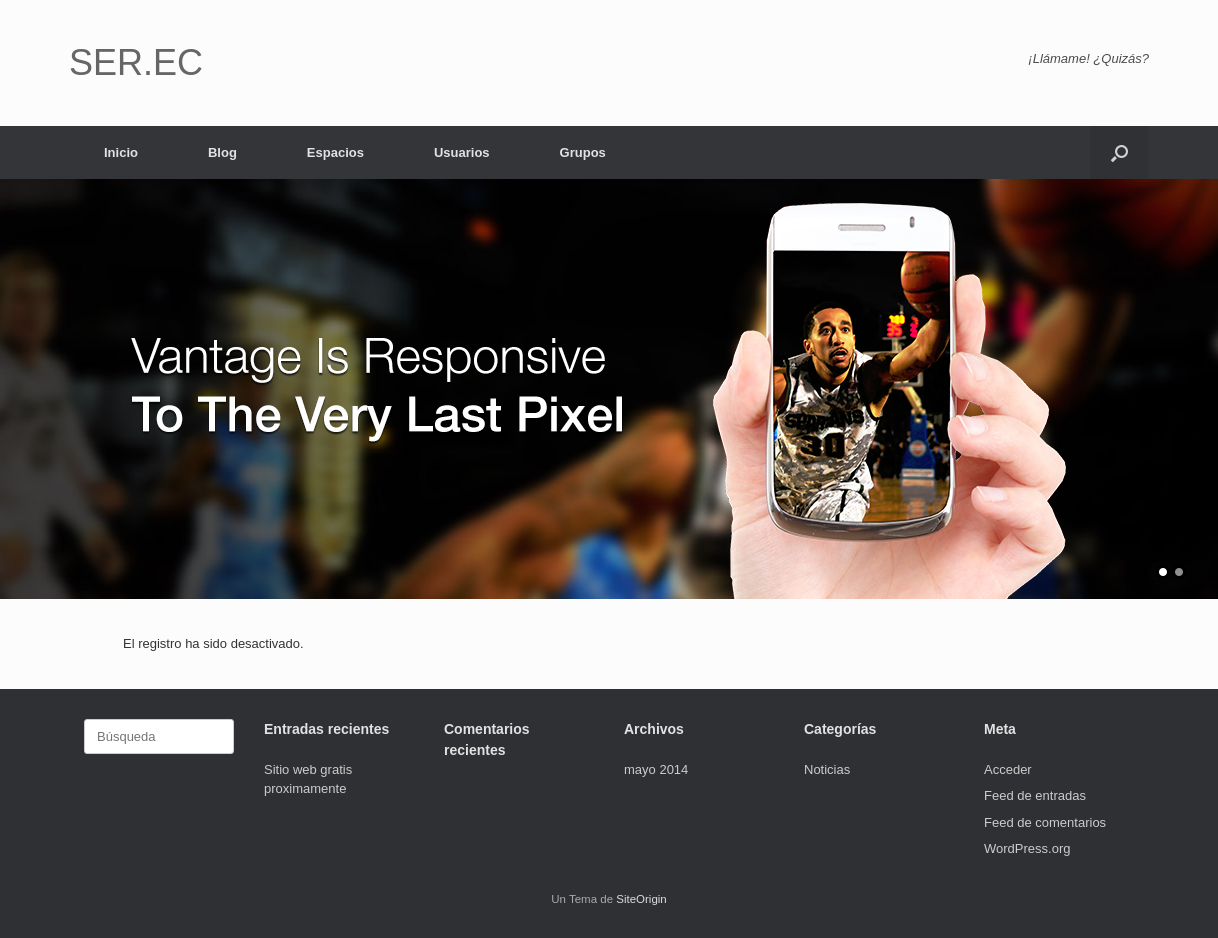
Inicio (121, 152)
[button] (1119, 152)
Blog (222, 152)
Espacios (335, 152)
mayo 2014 (656, 769)
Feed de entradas (1035, 795)
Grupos (583, 152)
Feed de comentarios (1045, 822)
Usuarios (462, 152)
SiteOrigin (641, 899)
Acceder (1008, 769)
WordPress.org (1027, 848)
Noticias (827, 769)
